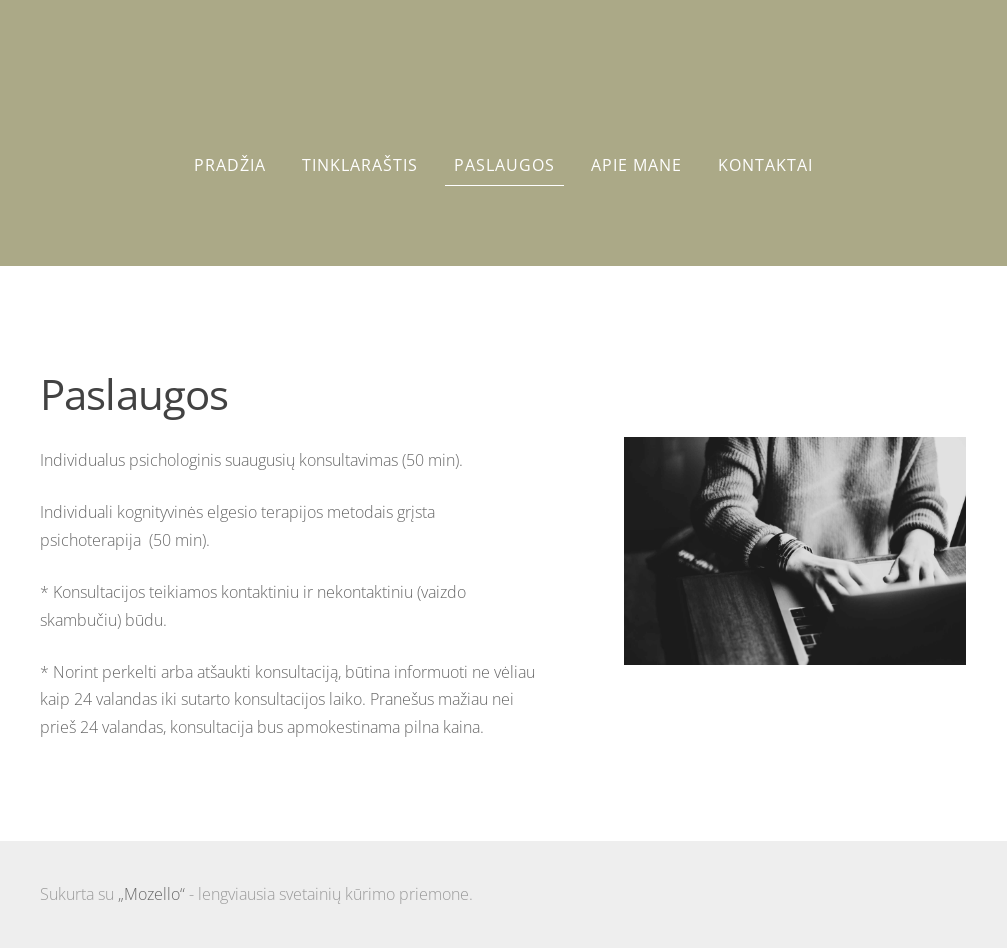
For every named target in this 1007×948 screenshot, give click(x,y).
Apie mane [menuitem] (636, 165)
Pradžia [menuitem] (230, 165)
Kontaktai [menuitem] (765, 165)
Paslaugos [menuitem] (504, 165)
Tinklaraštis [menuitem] (360, 165)
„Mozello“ (151, 894)
